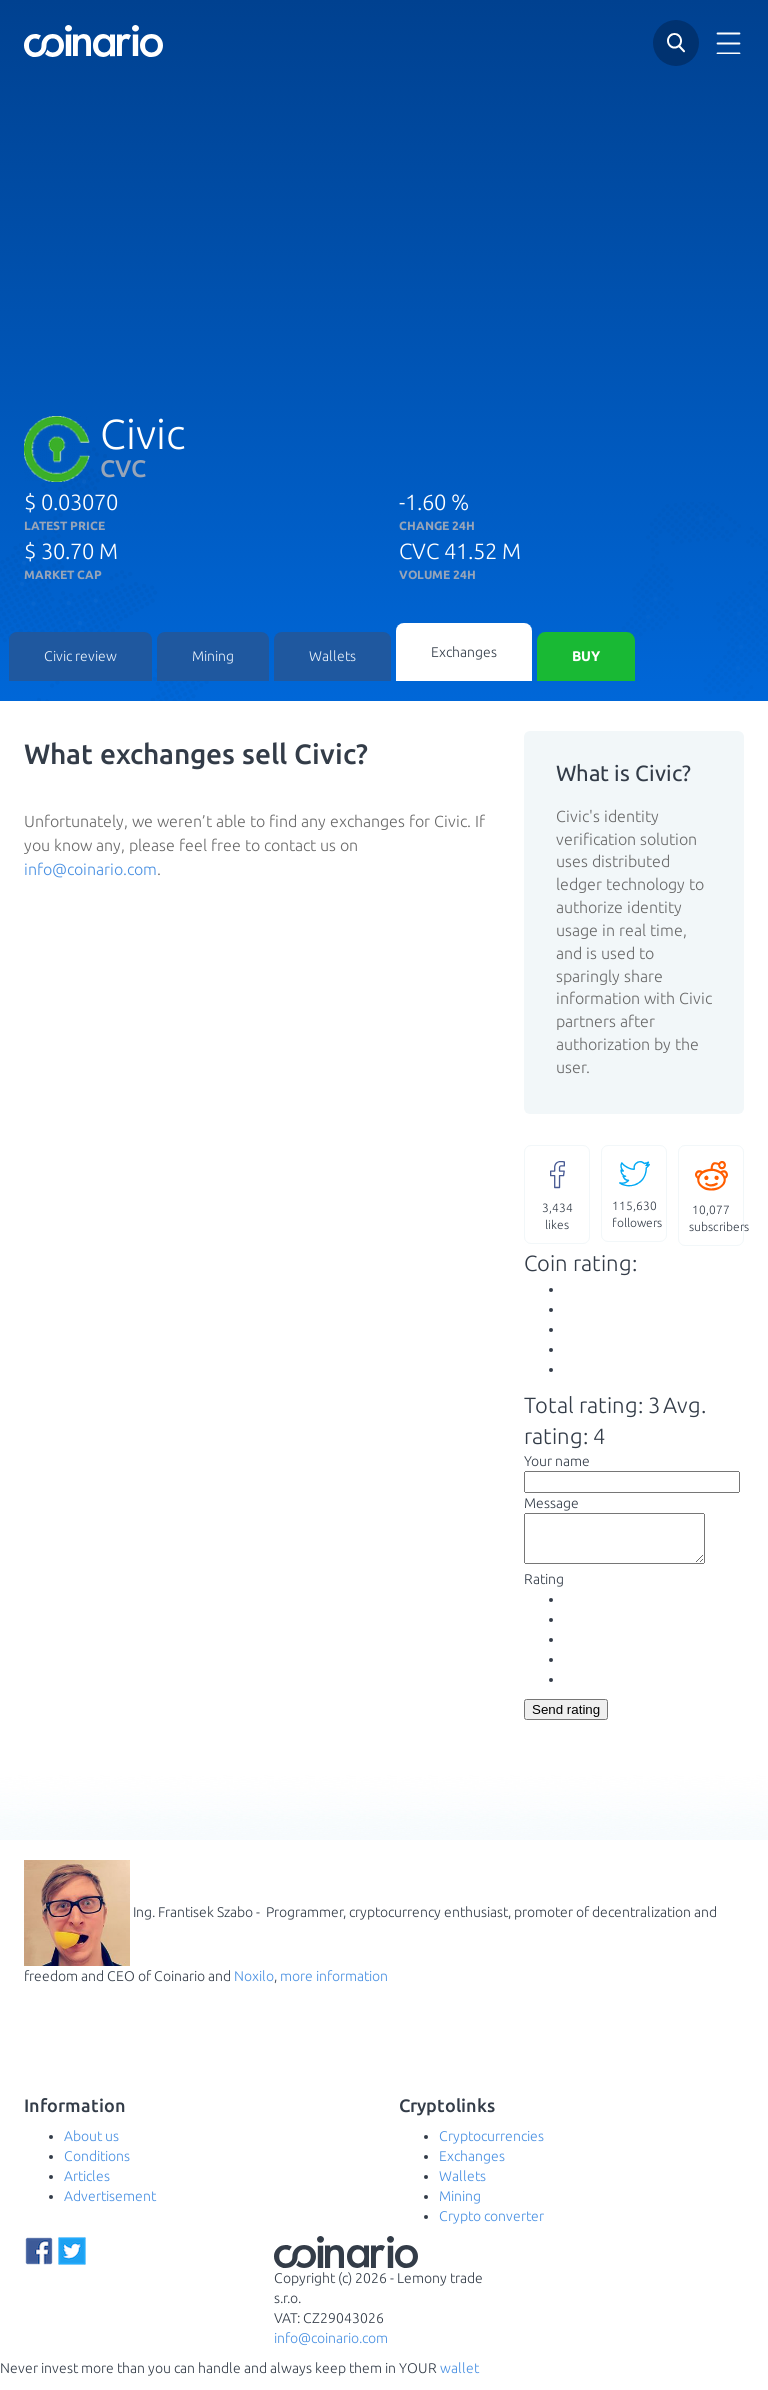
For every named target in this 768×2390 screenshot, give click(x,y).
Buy (586, 658)
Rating (544, 1591)
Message (551, 1506)
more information (334, 1988)
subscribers (716, 1196)
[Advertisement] (384, 229)
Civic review (80, 658)
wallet (459, 2380)
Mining (213, 658)
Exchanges (464, 653)
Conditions (97, 2168)
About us (91, 2148)
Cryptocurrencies (491, 2148)
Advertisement (110, 2208)
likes (557, 1195)
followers (637, 1194)
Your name (557, 1464)
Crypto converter (491, 2228)
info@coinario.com (90, 871)
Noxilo (254, 1988)
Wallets (332, 658)
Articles (87, 2188)
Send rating (566, 1721)
